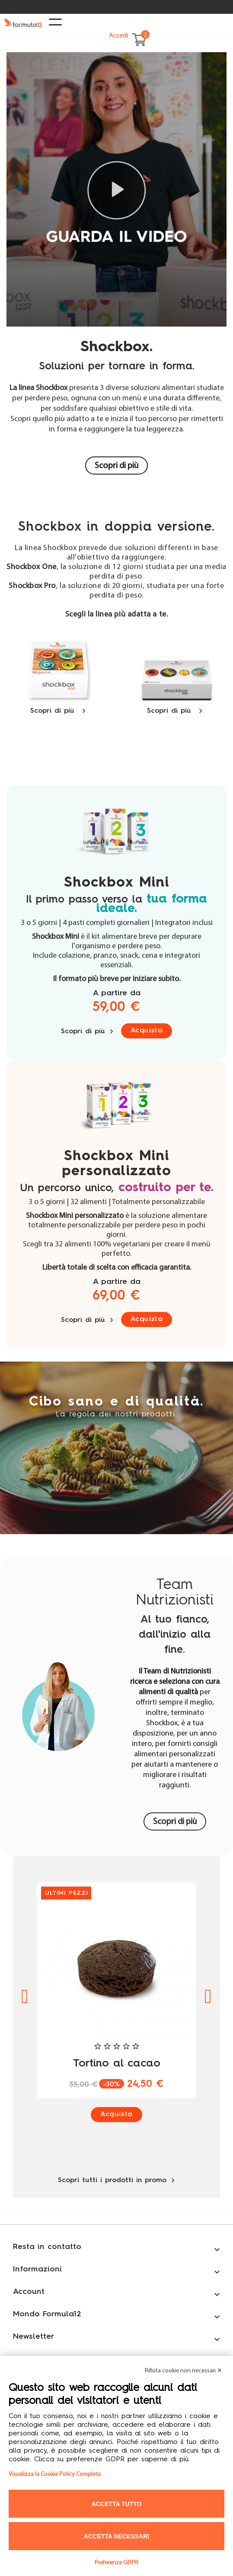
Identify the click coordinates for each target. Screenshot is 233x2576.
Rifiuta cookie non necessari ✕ (183, 2371)
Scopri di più (116, 466)
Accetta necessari (116, 2536)
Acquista (147, 1030)
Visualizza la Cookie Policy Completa (55, 2474)
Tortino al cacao (116, 2063)
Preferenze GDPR (116, 2563)
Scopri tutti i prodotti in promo (116, 2180)
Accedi (118, 35)
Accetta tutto (117, 2504)
